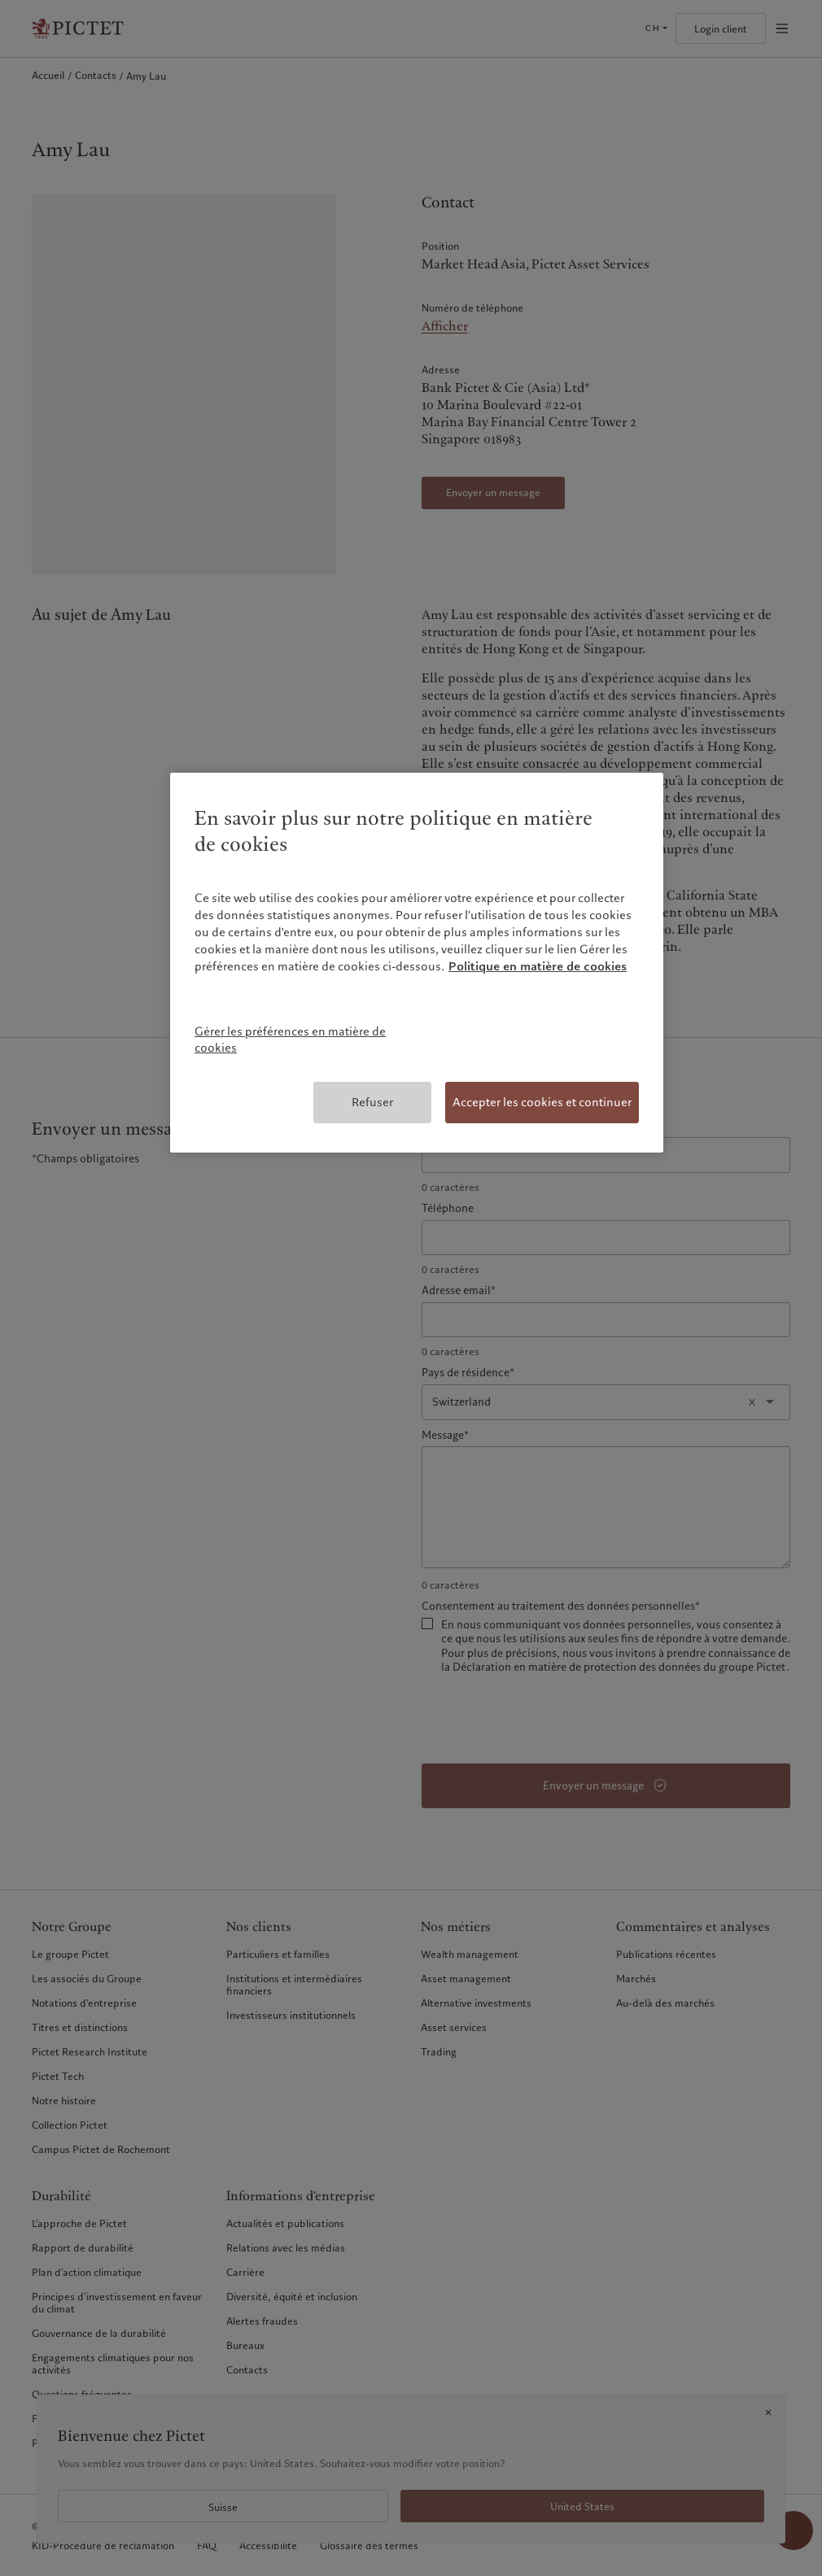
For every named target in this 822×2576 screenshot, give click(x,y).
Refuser (372, 1102)
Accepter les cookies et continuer (542, 1102)
